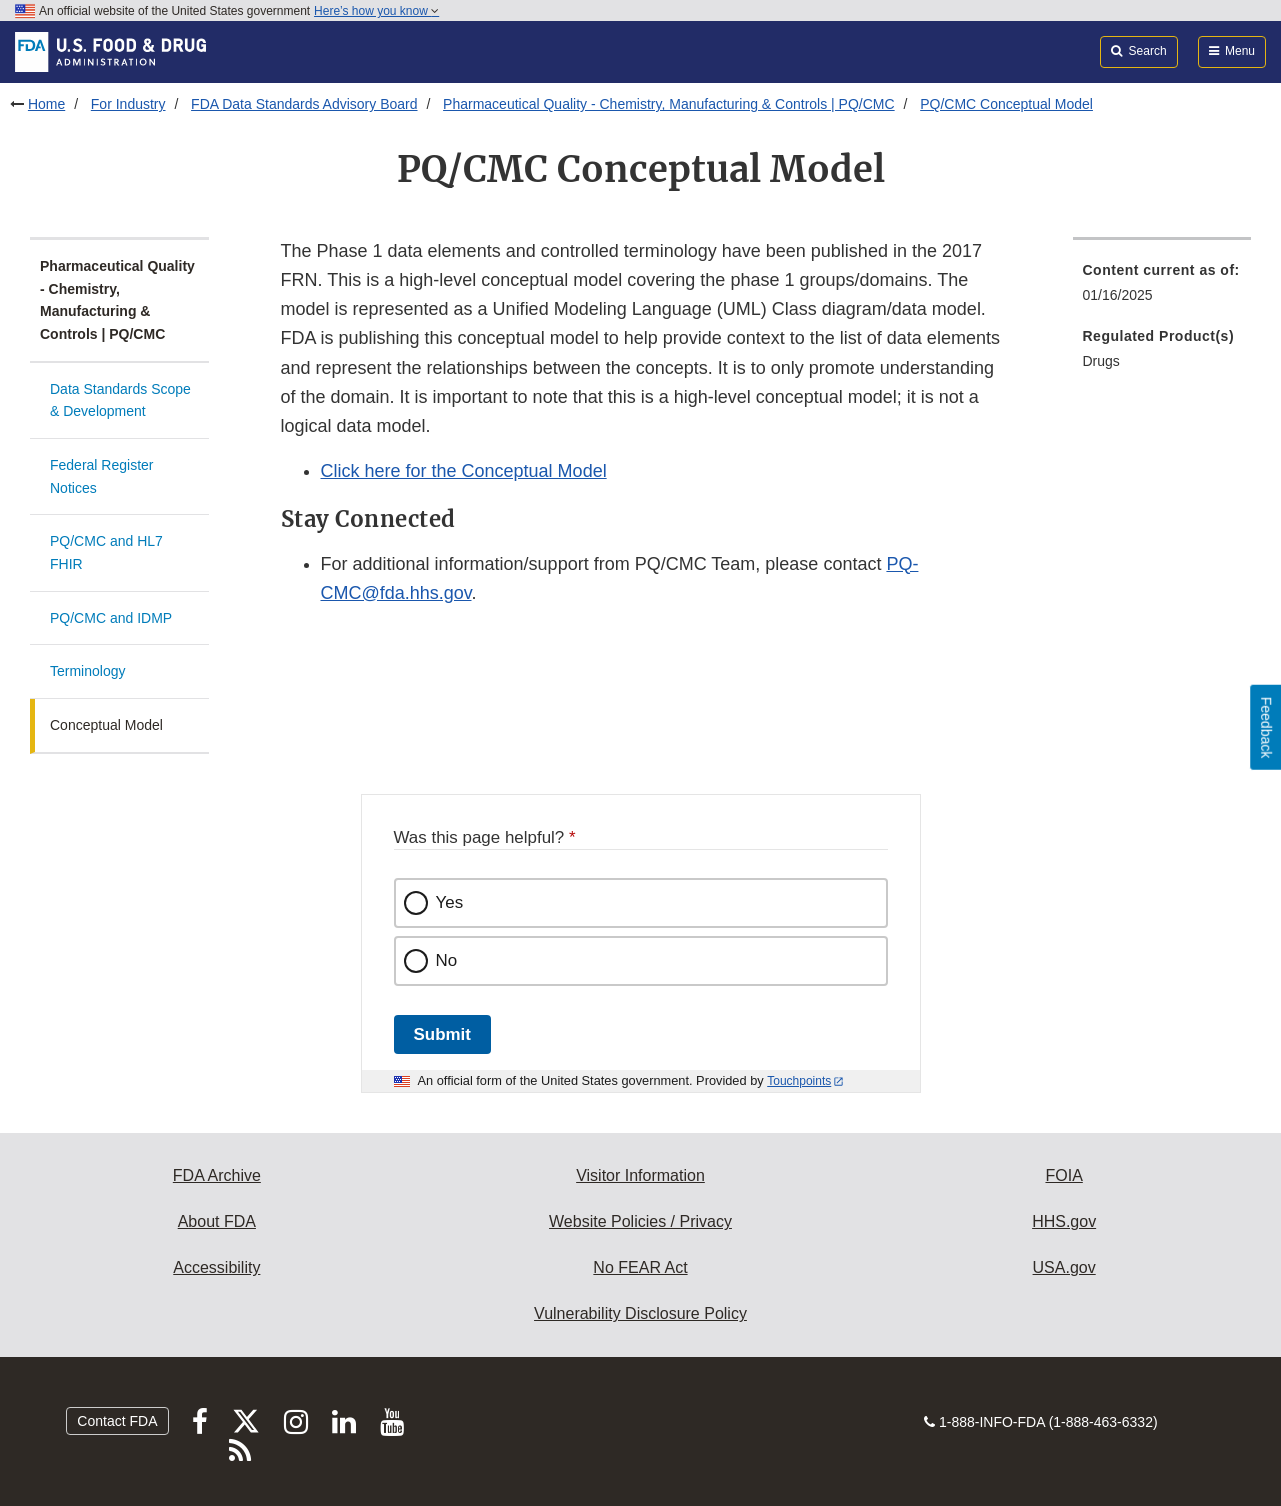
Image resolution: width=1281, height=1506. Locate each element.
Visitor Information (640, 1175)
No (447, 960)
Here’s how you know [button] (376, 11)
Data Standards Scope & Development (120, 400)
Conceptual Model (106, 725)
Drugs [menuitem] (1101, 361)
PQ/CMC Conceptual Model (1006, 104)
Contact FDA (117, 1421)
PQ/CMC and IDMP (111, 618)
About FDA (217, 1221)
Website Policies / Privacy (640, 1221)
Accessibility (216, 1267)
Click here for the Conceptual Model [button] (464, 471)
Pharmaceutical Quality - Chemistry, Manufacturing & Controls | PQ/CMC (669, 104)
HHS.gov (1064, 1221)
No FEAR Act (640, 1267)
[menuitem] (1162, 288)
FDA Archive (217, 1175)
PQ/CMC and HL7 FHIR (106, 552)
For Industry (128, 104)
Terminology (87, 671)
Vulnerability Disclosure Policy (640, 1313)
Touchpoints (799, 1081)
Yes (450, 902)
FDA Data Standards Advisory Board (304, 104)
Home (46, 104)
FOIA (1063, 1175)
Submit (442, 1034)
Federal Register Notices (102, 476)
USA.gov (1064, 1267)
